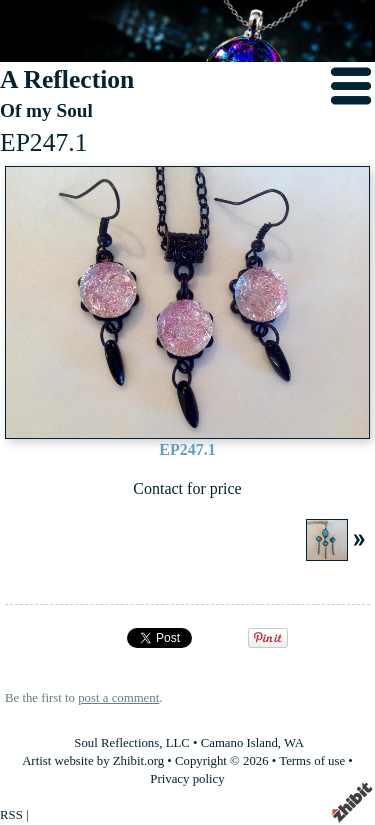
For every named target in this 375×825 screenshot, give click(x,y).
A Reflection (67, 79)
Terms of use (312, 761)
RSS (11, 815)
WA (294, 743)
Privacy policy (187, 779)
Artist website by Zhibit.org (93, 761)
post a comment (118, 698)
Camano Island (239, 743)
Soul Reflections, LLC (132, 743)
